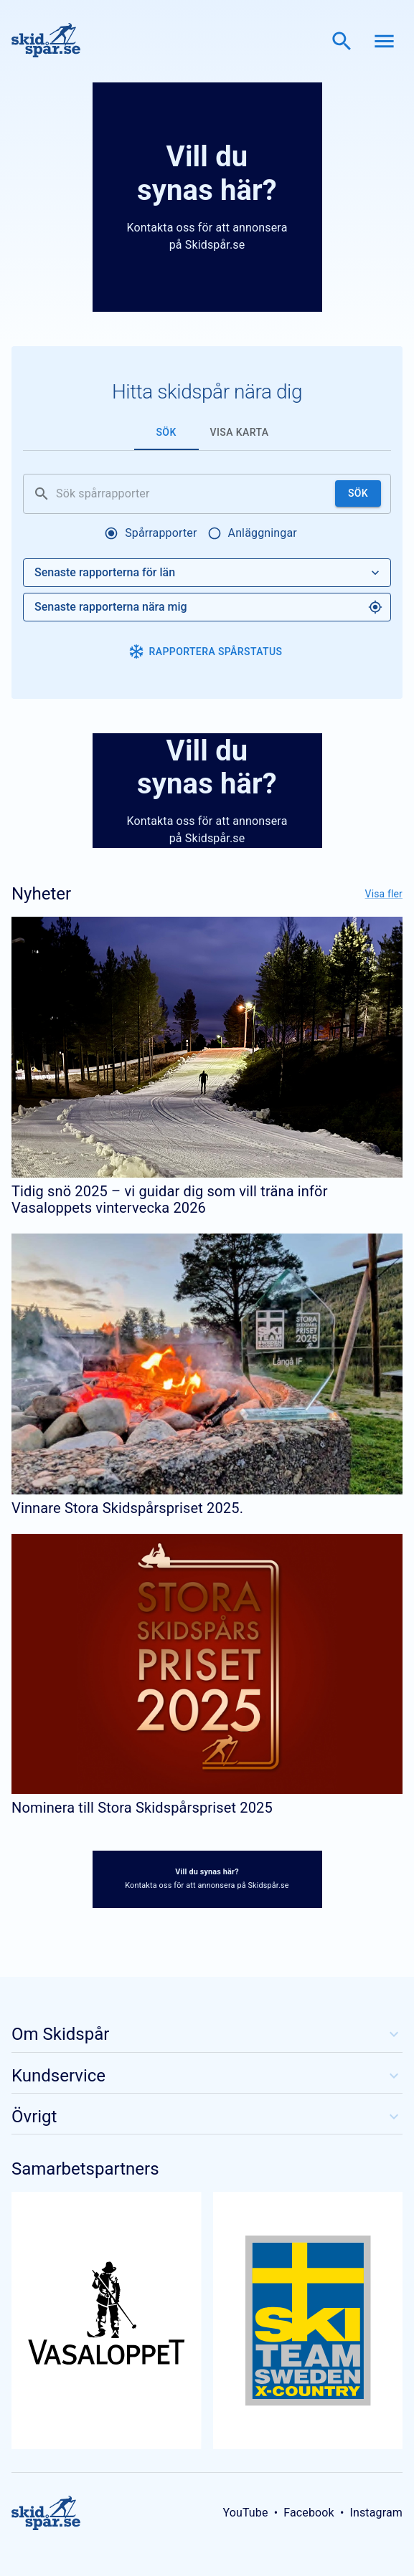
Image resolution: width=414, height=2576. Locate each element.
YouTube (245, 2512)
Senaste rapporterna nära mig (208, 607)
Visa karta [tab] (239, 432)
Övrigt (207, 2117)
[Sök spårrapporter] (192, 494)
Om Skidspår (207, 2034)
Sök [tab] (166, 432)
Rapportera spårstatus (206, 651)
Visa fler (384, 894)
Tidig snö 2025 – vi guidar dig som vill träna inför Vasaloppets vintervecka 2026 (169, 1199)
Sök (358, 493)
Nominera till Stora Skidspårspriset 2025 (142, 1807)
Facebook (308, 2512)
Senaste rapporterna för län (208, 573)
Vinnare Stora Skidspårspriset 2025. (127, 1508)
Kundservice (207, 2076)
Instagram (376, 2512)
